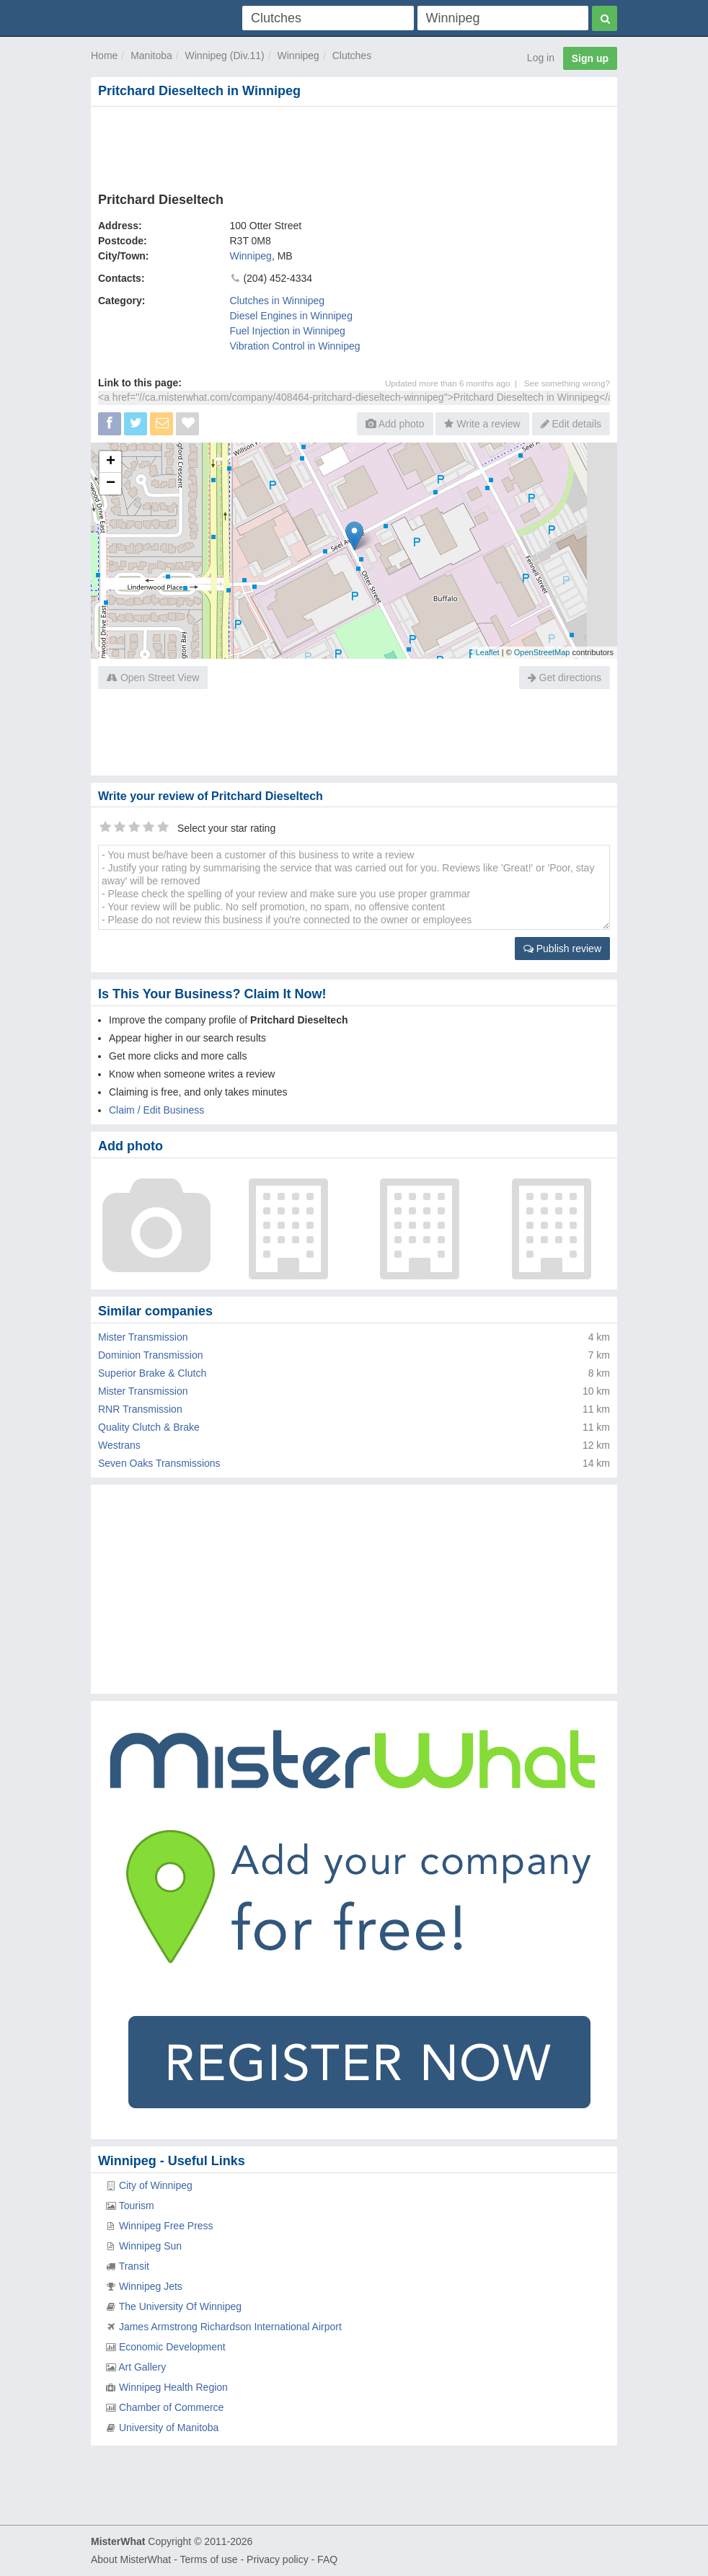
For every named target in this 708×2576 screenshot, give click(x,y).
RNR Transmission (140, 1409)
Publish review (562, 948)
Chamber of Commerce (171, 2407)
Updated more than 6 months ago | (454, 383)
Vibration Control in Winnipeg (295, 346)
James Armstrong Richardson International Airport (230, 2326)
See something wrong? (567, 383)
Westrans (119, 1445)
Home (104, 55)
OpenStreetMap (542, 652)
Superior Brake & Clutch (152, 1373)
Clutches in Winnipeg (277, 300)
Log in (540, 57)
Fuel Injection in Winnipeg (287, 331)
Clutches (351, 55)
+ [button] (110, 462)
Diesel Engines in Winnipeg (291, 315)
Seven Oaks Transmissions (159, 1463)
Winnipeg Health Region (173, 2387)
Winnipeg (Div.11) (225, 55)
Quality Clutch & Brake (149, 1427)
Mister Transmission (142, 1337)
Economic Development (172, 2347)
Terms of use (208, 2559)
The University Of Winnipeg (180, 2306)
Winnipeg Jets (150, 2286)
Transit (134, 2266)
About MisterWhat (131, 2559)
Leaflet (488, 652)
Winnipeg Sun (150, 2246)
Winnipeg (298, 55)
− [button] (110, 483)
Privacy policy (278, 2559)
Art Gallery (142, 2367)
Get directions (564, 677)
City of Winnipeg (156, 2185)
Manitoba (151, 55)
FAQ (327, 2559)
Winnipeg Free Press (166, 2225)
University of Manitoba (169, 2427)
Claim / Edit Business (156, 1110)
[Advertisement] (354, 146)
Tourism (136, 2205)
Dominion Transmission (150, 1355)
